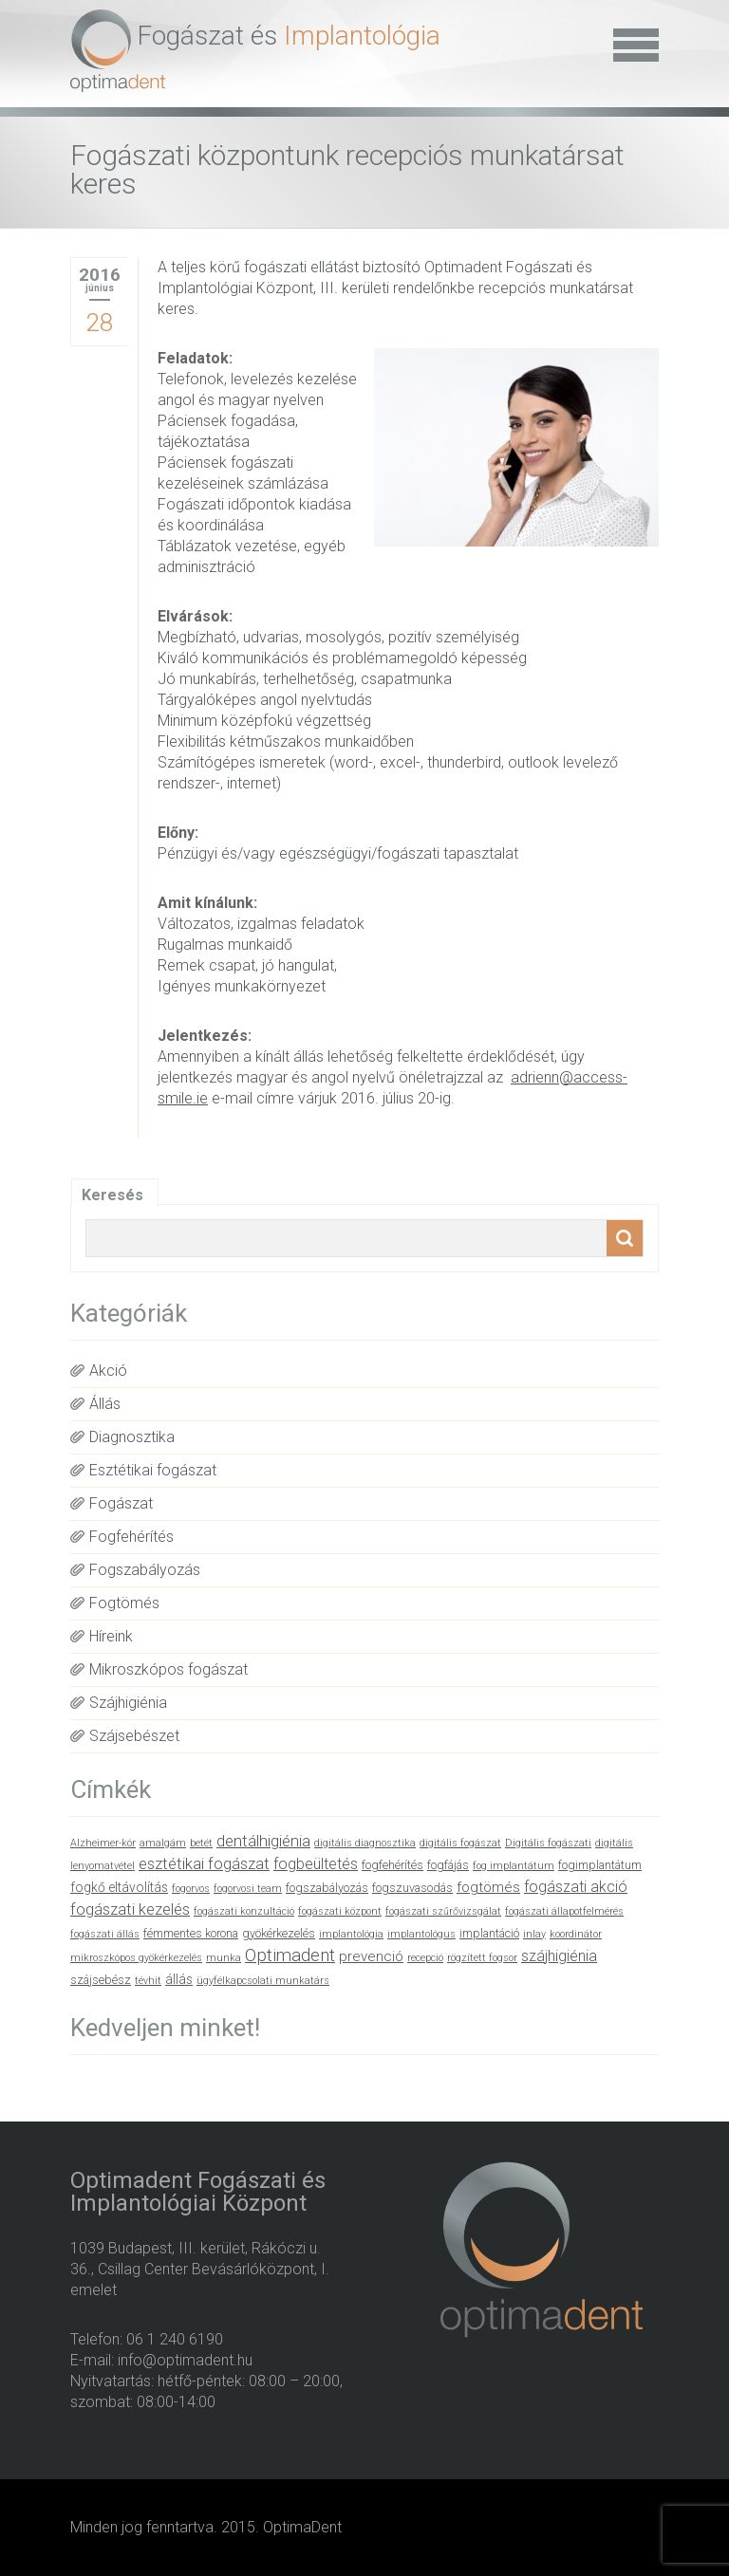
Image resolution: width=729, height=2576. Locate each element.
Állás (105, 1404)
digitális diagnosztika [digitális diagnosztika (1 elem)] (365, 1843)
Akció (108, 1371)
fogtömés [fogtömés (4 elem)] (488, 1887)
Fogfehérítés (131, 1537)
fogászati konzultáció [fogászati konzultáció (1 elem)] (244, 1911)
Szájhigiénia (128, 1703)
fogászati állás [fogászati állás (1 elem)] (105, 1934)
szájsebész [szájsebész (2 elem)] (100, 1980)
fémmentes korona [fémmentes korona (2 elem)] (190, 1933)
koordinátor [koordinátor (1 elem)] (576, 1934)
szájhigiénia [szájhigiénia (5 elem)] (559, 1956)
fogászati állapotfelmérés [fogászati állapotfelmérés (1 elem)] (564, 1911)
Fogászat (121, 1503)
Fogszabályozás (144, 1570)
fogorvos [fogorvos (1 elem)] (191, 1888)
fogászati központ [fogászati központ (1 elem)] (340, 1911)
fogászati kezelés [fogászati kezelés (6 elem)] (130, 1909)
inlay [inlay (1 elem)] (534, 1934)
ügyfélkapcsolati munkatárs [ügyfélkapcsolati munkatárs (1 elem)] (262, 1980)
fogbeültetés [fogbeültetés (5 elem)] (315, 1864)
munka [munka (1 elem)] (223, 1958)
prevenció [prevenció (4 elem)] (371, 1956)
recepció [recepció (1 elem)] (425, 1958)
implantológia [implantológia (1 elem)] (351, 1934)
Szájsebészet (134, 1736)
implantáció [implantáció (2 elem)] (489, 1933)
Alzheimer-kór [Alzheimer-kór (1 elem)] (103, 1843)
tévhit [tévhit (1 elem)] (148, 1980)
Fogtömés (124, 1603)
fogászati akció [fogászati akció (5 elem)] (575, 1887)
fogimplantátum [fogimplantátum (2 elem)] (600, 1865)
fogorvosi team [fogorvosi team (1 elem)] (248, 1888)
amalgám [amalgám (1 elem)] (163, 1843)
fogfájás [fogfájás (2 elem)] (448, 1865)
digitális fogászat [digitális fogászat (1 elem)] (460, 1843)
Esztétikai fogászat (152, 1470)
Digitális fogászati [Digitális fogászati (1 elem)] (548, 1843)
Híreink (111, 1636)
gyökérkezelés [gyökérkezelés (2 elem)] (278, 1933)
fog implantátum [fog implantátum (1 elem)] (513, 1866)
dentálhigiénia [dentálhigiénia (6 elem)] (263, 1841)
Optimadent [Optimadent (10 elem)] (290, 1955)
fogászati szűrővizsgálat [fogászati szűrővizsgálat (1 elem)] (443, 1911)
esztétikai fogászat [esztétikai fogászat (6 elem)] (204, 1864)
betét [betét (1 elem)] (201, 1843)
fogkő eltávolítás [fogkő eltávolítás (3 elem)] (119, 1887)
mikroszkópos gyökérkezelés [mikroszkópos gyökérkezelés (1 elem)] (136, 1958)
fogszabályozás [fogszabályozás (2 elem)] (327, 1888)
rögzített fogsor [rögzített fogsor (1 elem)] (482, 1958)
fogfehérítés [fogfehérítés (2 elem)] (392, 1865)
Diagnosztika (132, 1437)
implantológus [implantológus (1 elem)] (421, 1934)
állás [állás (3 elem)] (179, 1979)
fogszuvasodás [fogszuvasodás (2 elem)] (412, 1888)
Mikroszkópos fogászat (168, 1669)
